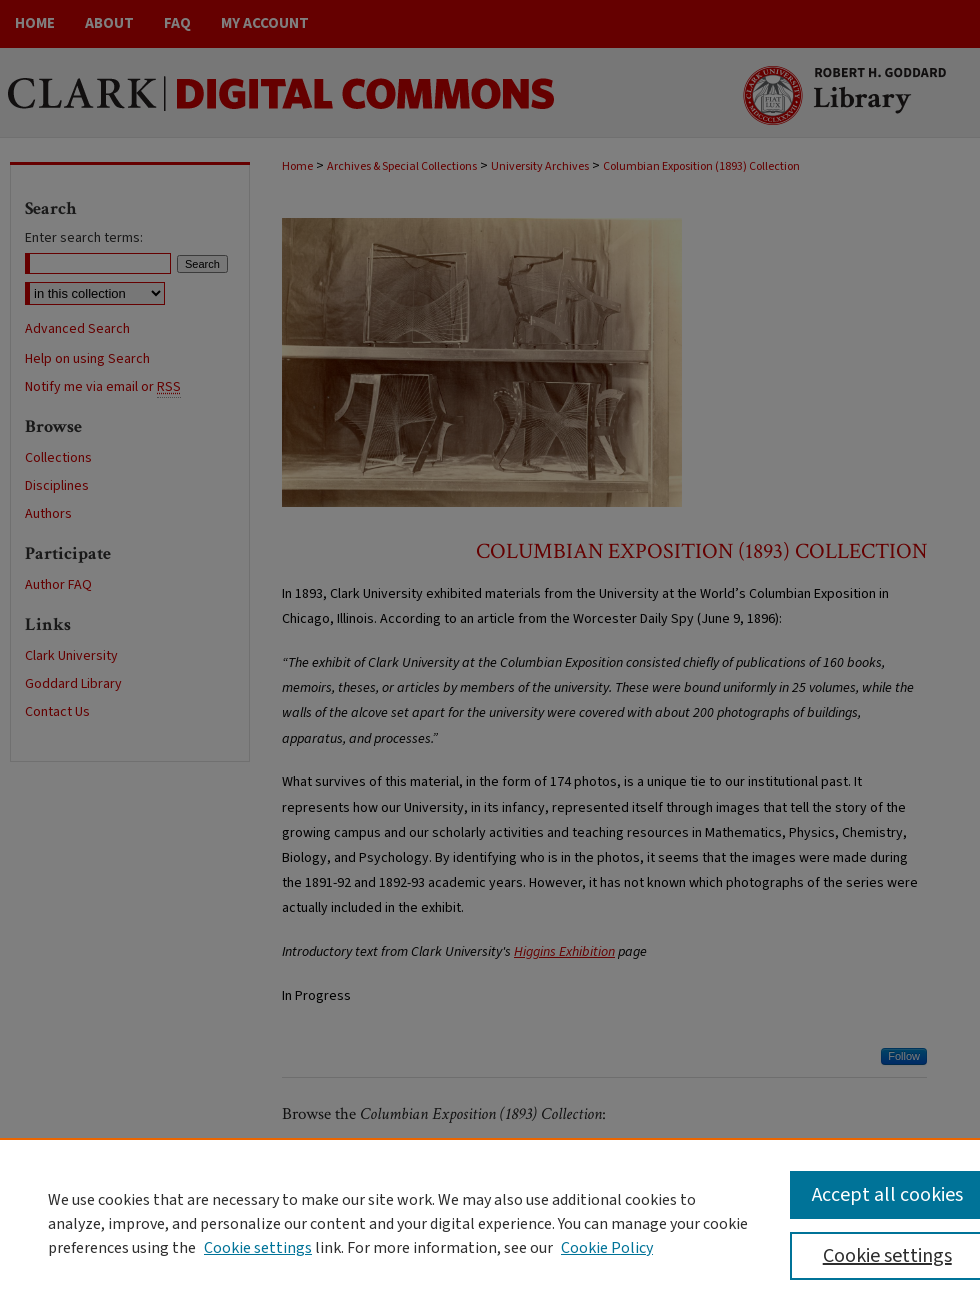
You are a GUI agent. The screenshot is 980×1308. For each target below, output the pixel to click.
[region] (490, 1223)
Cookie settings (258, 1248)
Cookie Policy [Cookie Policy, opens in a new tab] (607, 1248)
